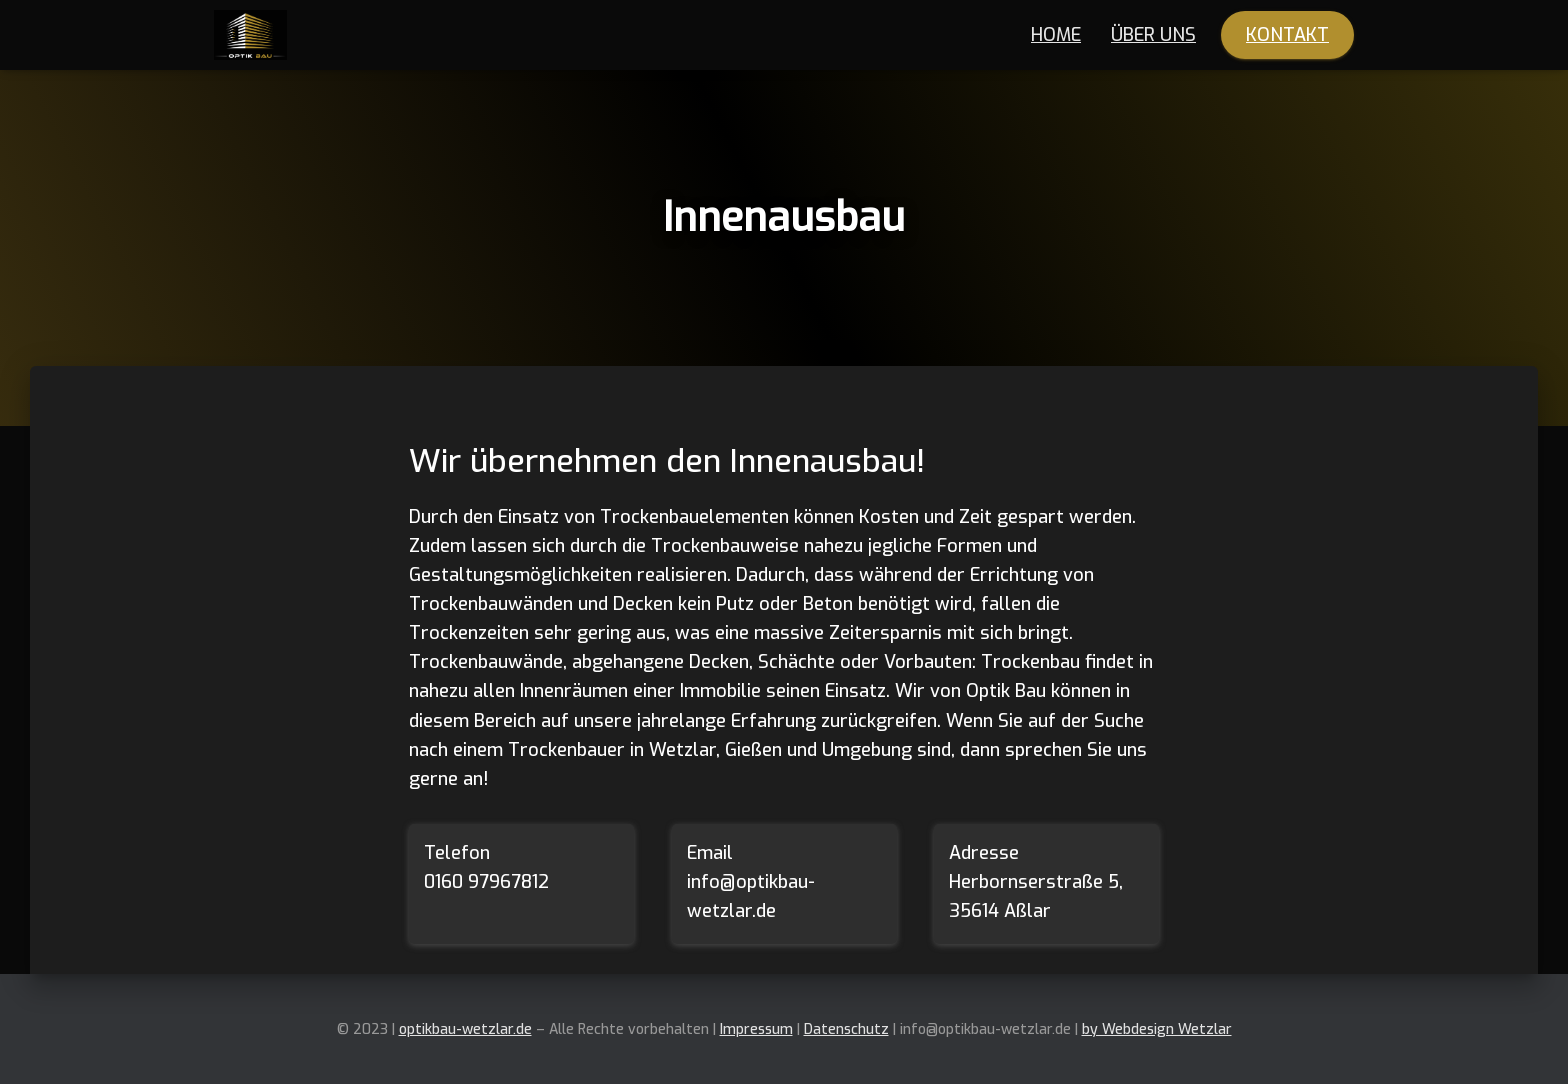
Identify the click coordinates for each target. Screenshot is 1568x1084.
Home (1056, 35)
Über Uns (1153, 35)
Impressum (756, 1029)
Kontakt (1287, 35)
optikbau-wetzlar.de (465, 1029)
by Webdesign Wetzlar (1157, 1029)
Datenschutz (846, 1029)
